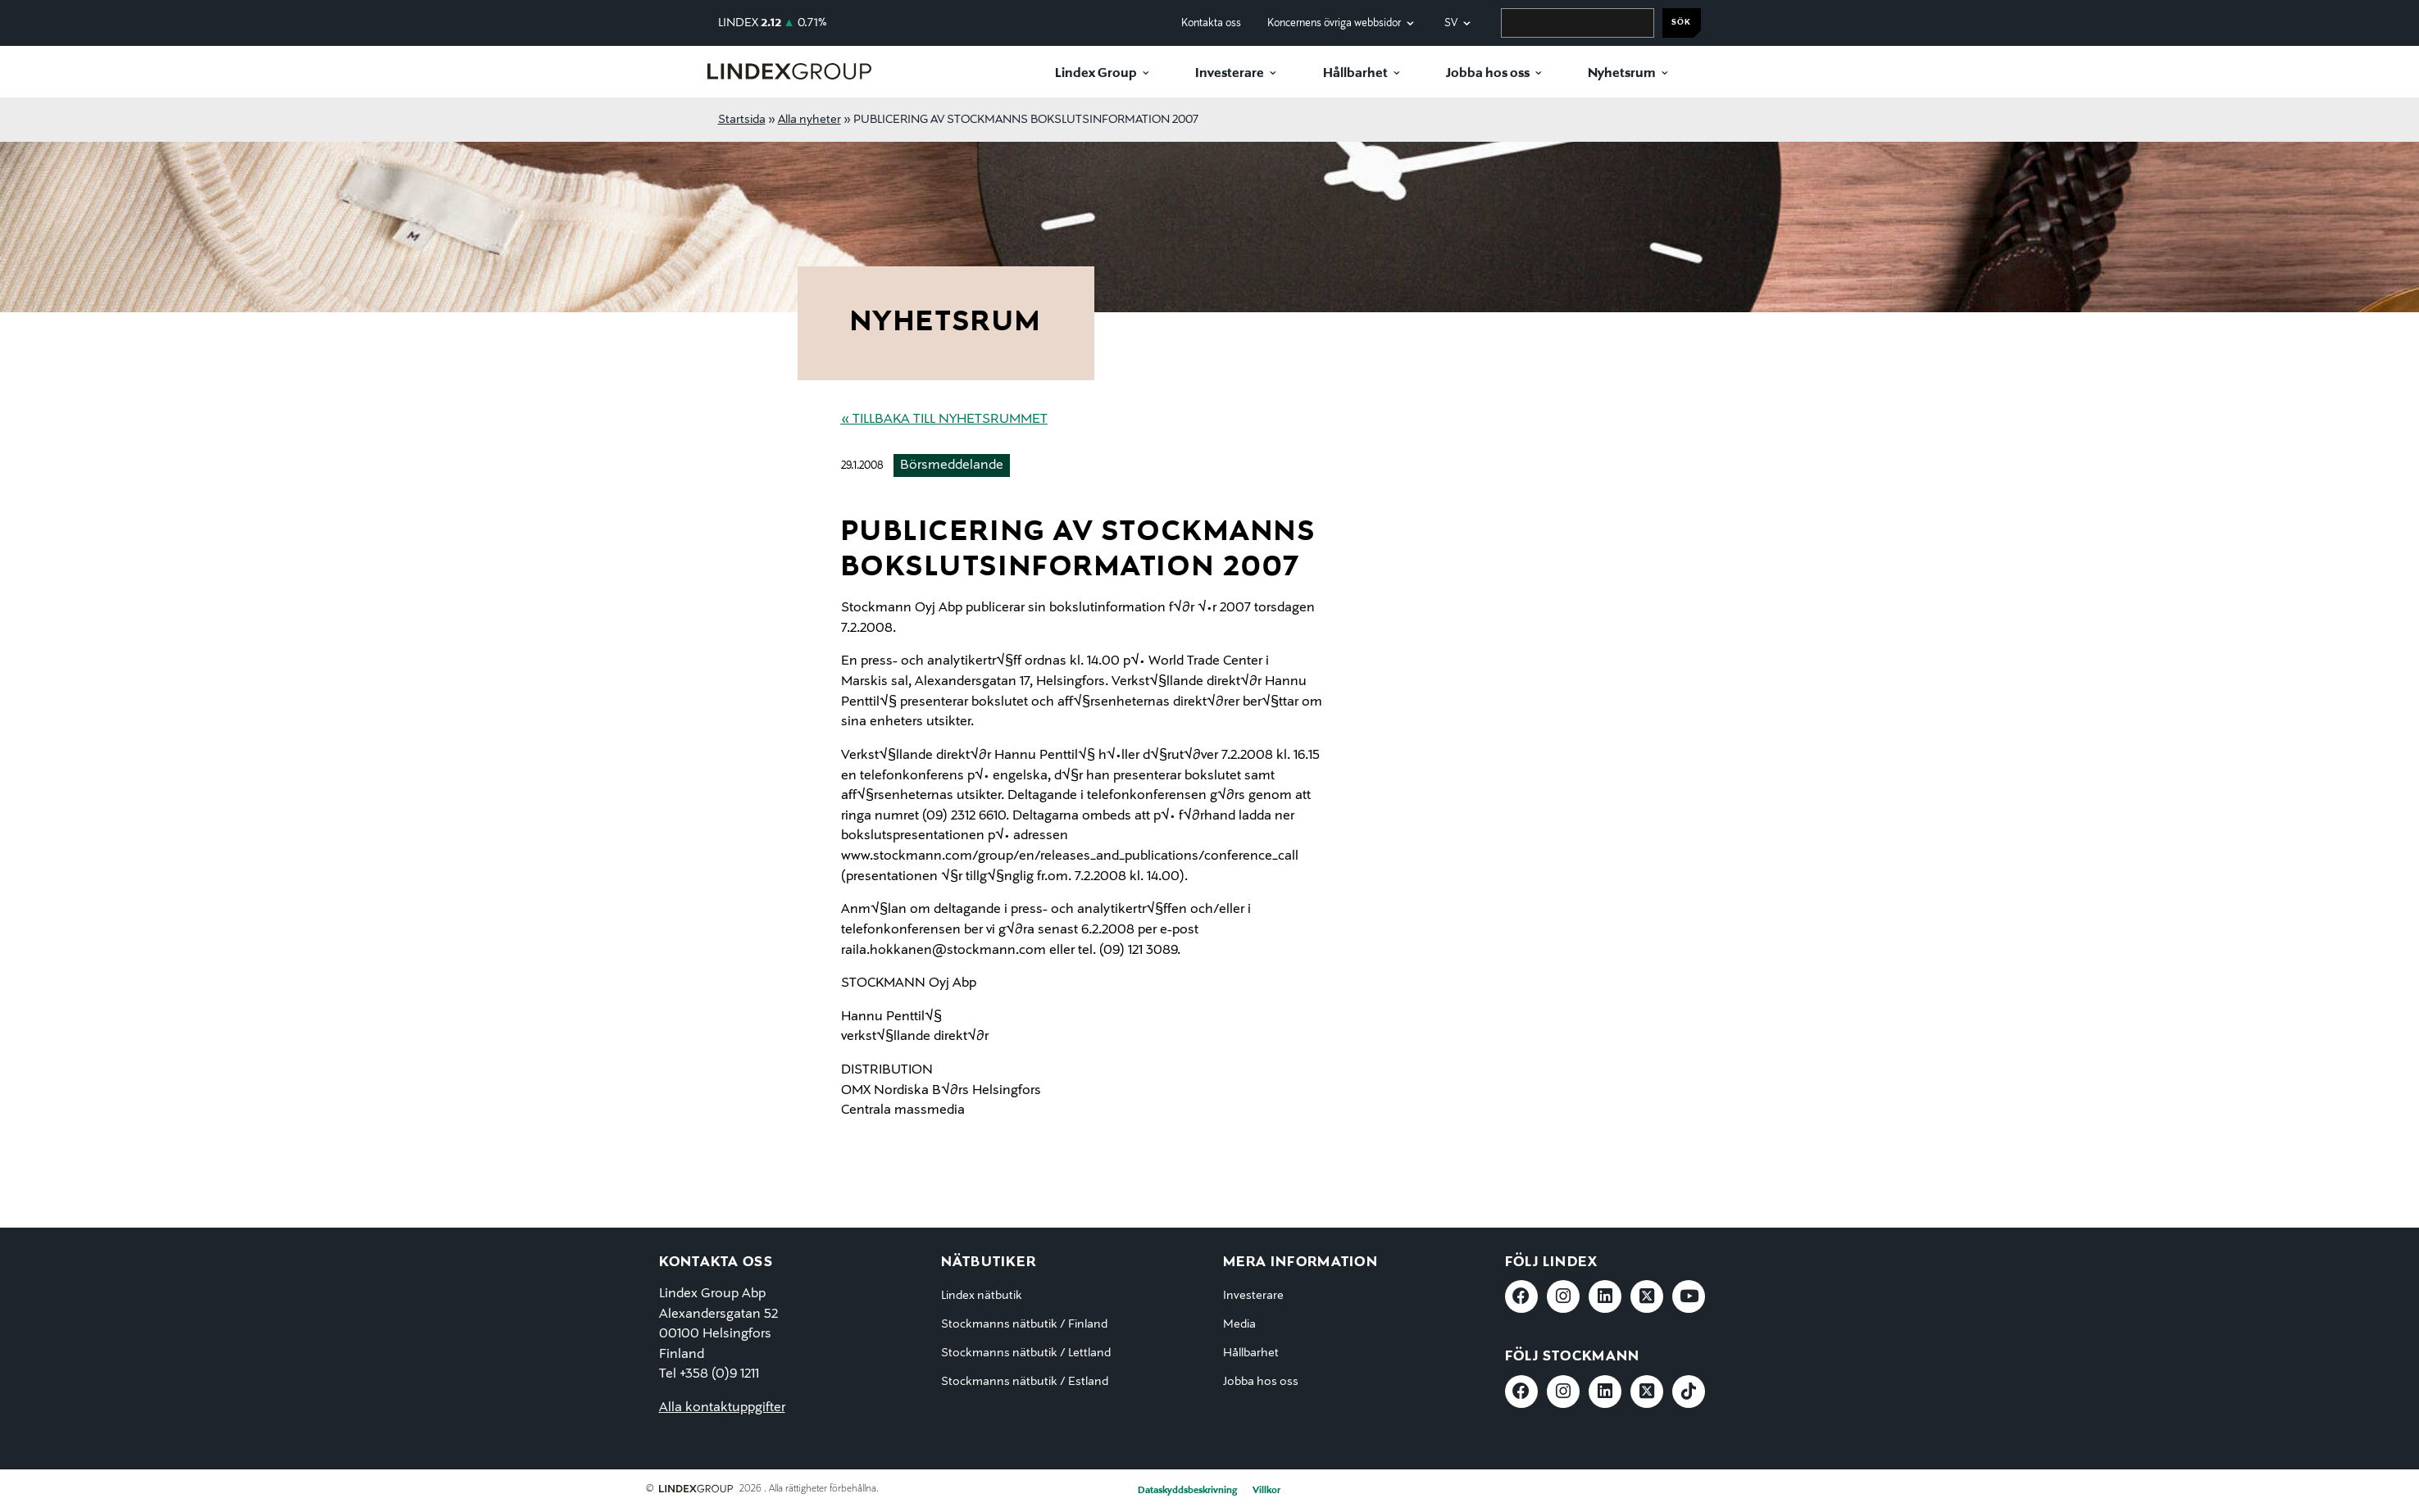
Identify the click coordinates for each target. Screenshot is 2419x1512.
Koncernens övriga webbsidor (1334, 23)
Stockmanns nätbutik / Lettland (1026, 1353)
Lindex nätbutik (981, 1295)
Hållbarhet (1355, 73)
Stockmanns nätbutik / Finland (1024, 1324)
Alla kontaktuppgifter (722, 1408)
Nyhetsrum (1622, 73)
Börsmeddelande (951, 465)
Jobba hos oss (1488, 73)
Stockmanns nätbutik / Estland (1024, 1381)
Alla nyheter (809, 119)
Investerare (1229, 73)
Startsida (742, 119)
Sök (1681, 22)
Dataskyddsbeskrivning (1187, 1491)
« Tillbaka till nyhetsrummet (944, 419)
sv (1450, 23)
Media (1239, 1324)
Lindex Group (1096, 73)
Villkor (1266, 1491)
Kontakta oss (1211, 23)
